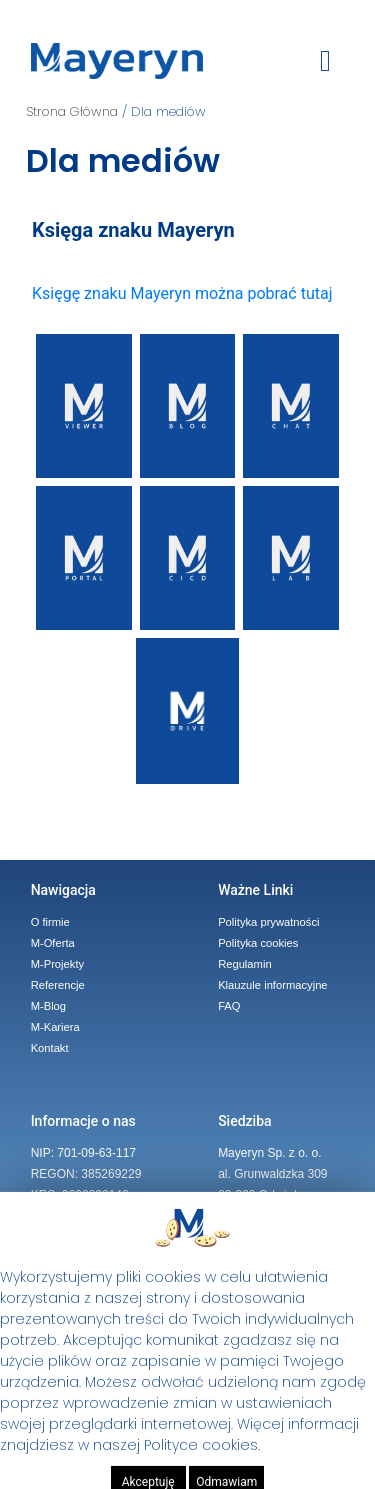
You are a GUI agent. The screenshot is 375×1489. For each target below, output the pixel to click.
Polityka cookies (258, 943)
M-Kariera (55, 1027)
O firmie (50, 922)
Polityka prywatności (268, 922)
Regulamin (244, 964)
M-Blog (48, 1006)
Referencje (58, 985)
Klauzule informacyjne (272, 985)
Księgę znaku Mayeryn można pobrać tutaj (182, 293)
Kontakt (50, 1048)
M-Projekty (57, 964)
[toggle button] (325, 61)
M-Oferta (53, 943)
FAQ (229, 1006)
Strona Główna (72, 111)
